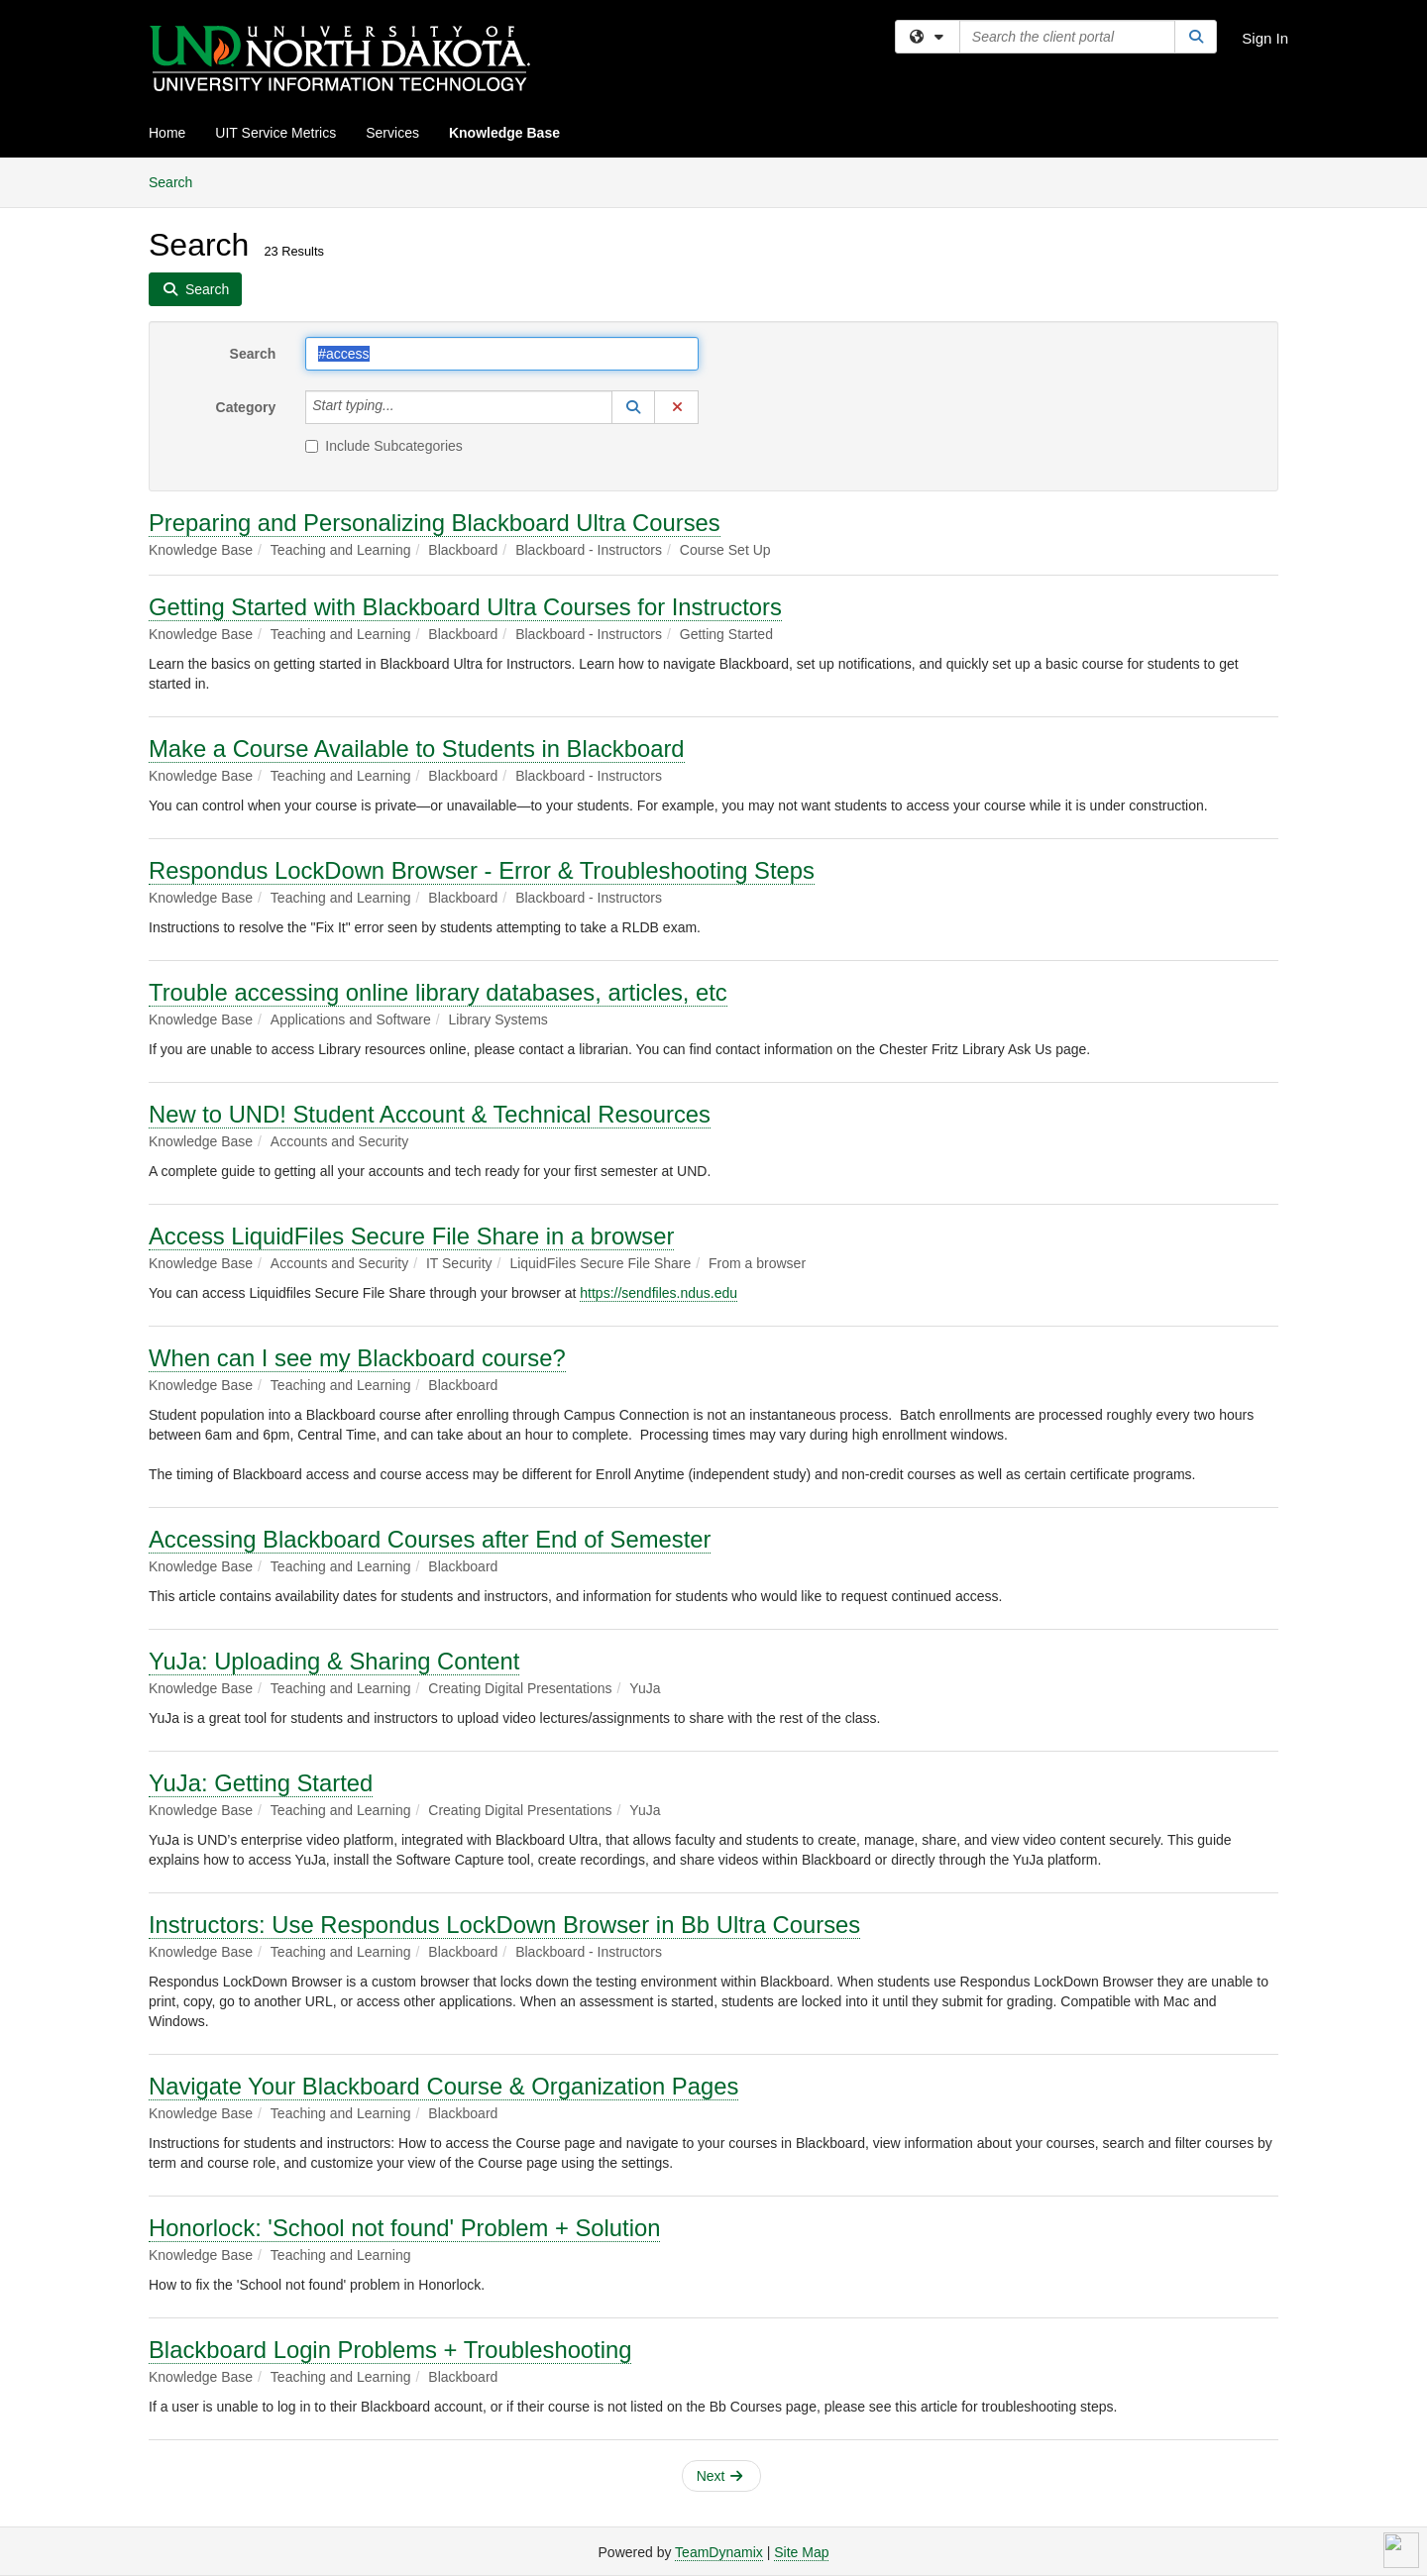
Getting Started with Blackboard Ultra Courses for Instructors (465, 606)
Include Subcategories (384, 446)
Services (392, 133)
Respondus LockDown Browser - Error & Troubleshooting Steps (482, 870)
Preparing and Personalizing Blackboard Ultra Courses (434, 522)
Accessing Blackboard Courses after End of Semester (430, 1539)
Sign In (1265, 38)
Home (167, 133)
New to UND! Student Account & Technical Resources (430, 1114)
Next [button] (720, 2476)
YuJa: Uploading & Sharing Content (334, 1661)
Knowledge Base (504, 133)
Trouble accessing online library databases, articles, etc (438, 992)
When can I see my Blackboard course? (357, 1357)
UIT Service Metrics (275, 133)
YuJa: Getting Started (261, 1783)
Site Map (801, 2552)
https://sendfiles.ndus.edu (658, 1293)
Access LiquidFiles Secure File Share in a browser (411, 1236)
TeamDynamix (719, 2552)
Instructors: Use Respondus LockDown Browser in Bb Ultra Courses (504, 1924)
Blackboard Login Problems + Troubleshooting (390, 2349)
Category (246, 407)
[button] (633, 407)
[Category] (405, 407)
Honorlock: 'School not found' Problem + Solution (404, 2227)
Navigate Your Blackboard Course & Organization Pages (443, 2086)
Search (178, 180)
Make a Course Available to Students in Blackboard (417, 748)
